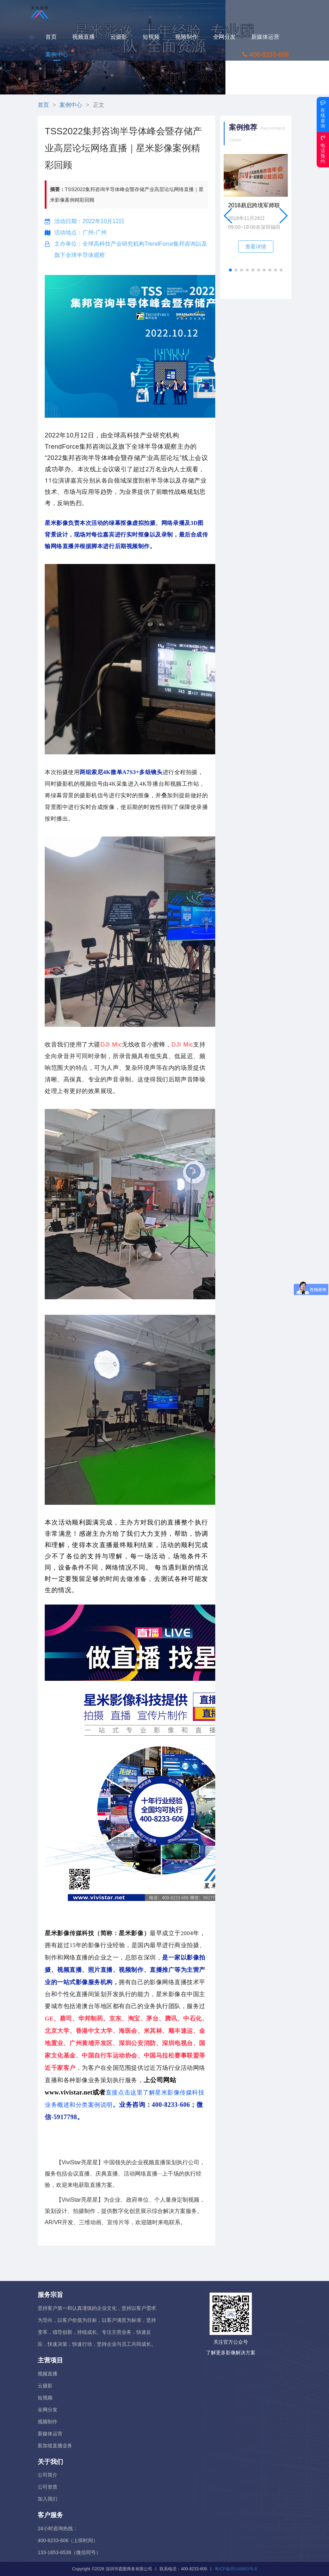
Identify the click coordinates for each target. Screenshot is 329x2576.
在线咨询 (323, 114)
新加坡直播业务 (55, 2445)
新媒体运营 (269, 36)
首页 (54, 36)
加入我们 (47, 2499)
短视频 (155, 36)
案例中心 (60, 54)
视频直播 (87, 36)
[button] (230, 270)
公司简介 (47, 2475)
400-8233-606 (269, 54)
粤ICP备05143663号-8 (236, 2568)
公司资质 (47, 2487)
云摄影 (122, 36)
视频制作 (190, 36)
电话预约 (323, 149)
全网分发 (228, 36)
